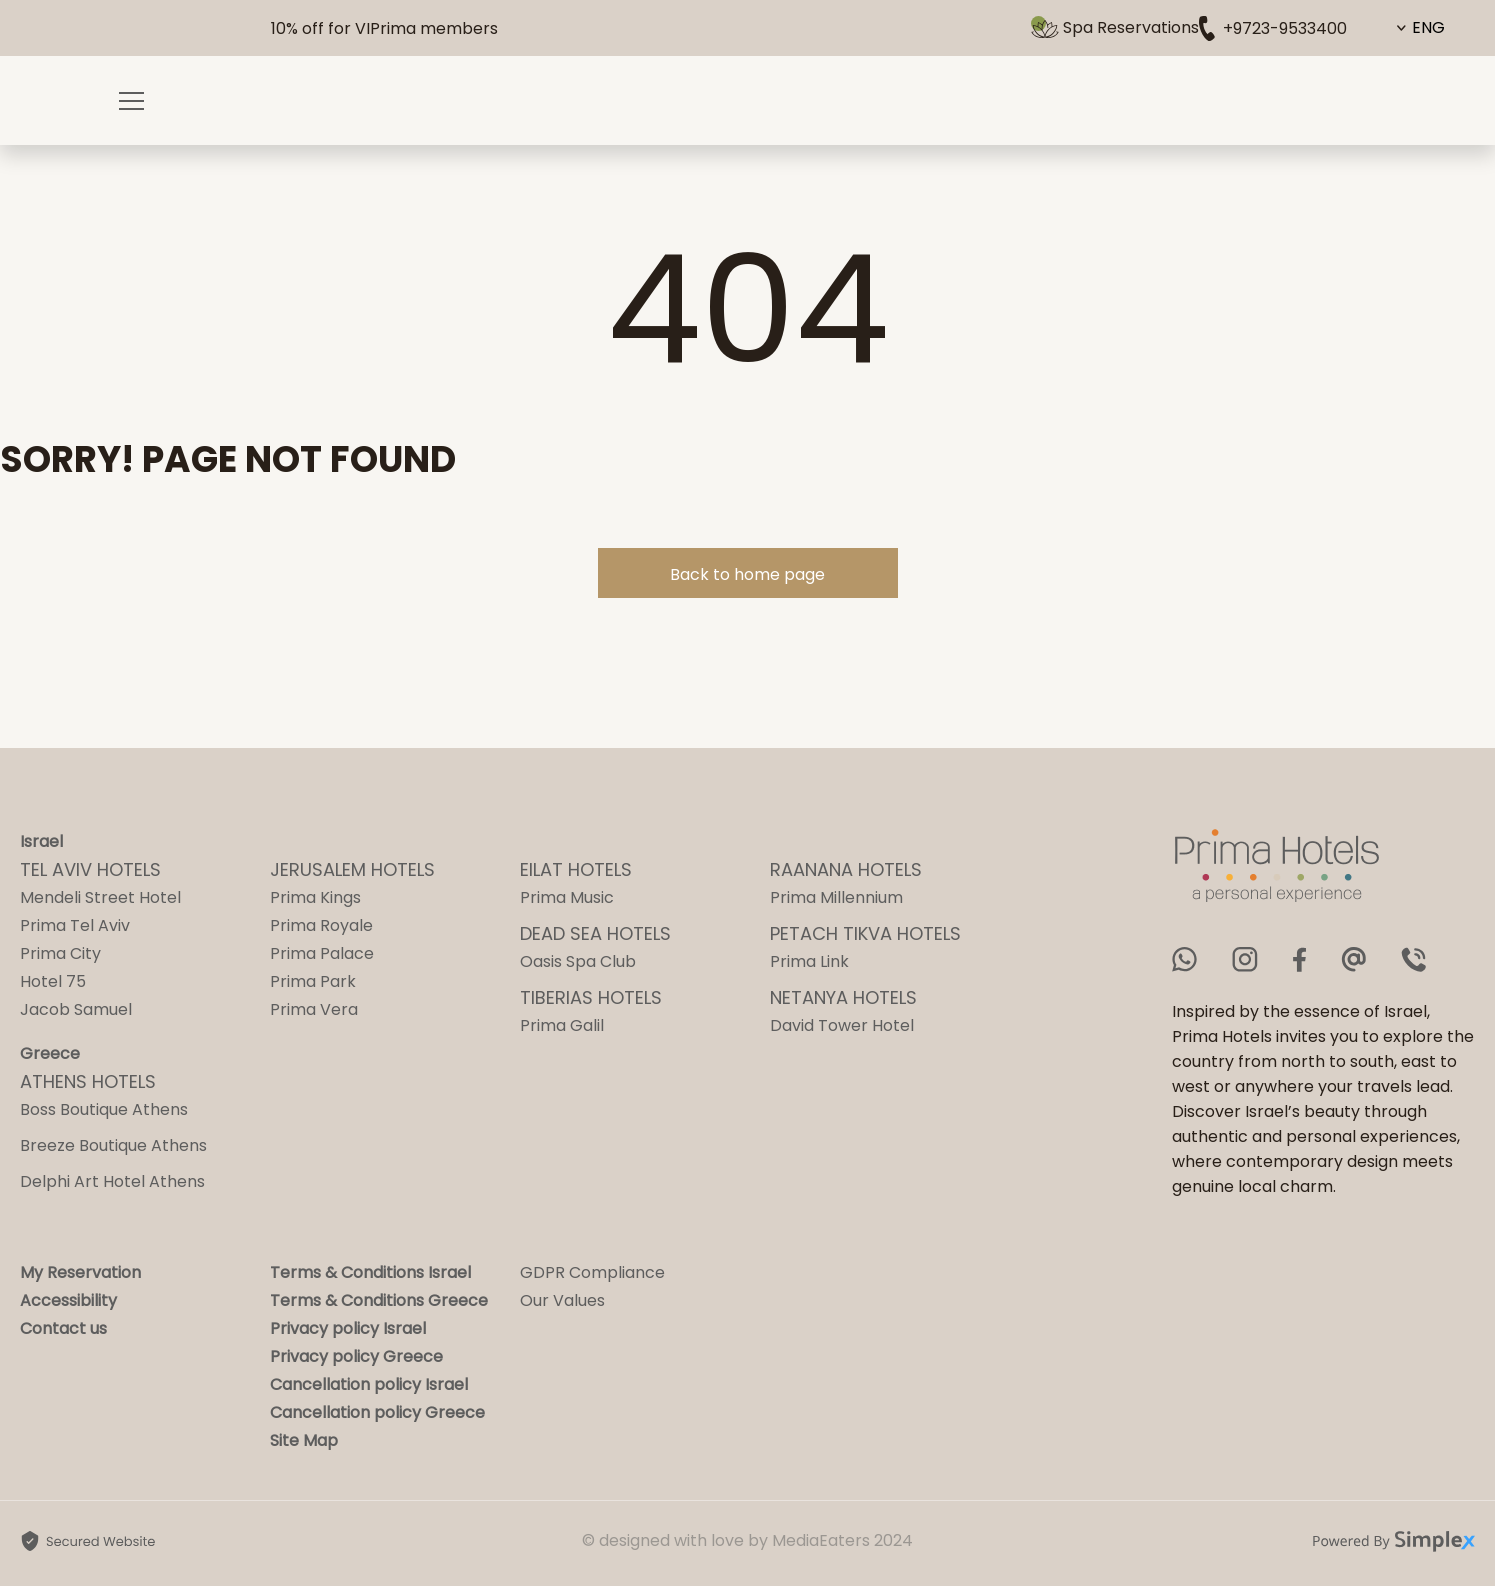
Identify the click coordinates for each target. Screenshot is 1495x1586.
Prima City (60, 953)
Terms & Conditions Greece (379, 1300)
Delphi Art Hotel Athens (112, 1181)
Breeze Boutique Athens (113, 1145)
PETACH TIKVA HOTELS (865, 933)
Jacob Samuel (76, 1009)
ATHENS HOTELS (88, 1081)
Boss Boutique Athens (104, 1109)
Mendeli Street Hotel (100, 897)
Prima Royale (321, 925)
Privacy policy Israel (348, 1328)
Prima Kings (315, 897)
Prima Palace (322, 953)
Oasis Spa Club (578, 961)
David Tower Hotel (842, 1025)
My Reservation (80, 1272)
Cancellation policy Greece (377, 1412)
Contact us (63, 1328)
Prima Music (567, 897)
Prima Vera (314, 1009)
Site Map (304, 1440)
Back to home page (747, 574)
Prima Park (313, 981)
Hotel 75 (53, 981)
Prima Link (809, 961)
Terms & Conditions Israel (370, 1272)
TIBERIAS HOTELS (591, 997)
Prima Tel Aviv (75, 925)
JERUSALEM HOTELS (352, 869)
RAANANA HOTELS (846, 869)
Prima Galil (562, 1025)
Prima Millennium (836, 897)
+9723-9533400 (1273, 28)
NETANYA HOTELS (843, 997)
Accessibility (68, 1300)
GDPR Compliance (592, 1272)
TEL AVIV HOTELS (90, 869)
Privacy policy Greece (356, 1356)
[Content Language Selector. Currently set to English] (1422, 28)
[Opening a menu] (131, 100)
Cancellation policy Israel (369, 1384)
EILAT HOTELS (576, 869)
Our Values (562, 1300)
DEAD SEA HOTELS (595, 933)
